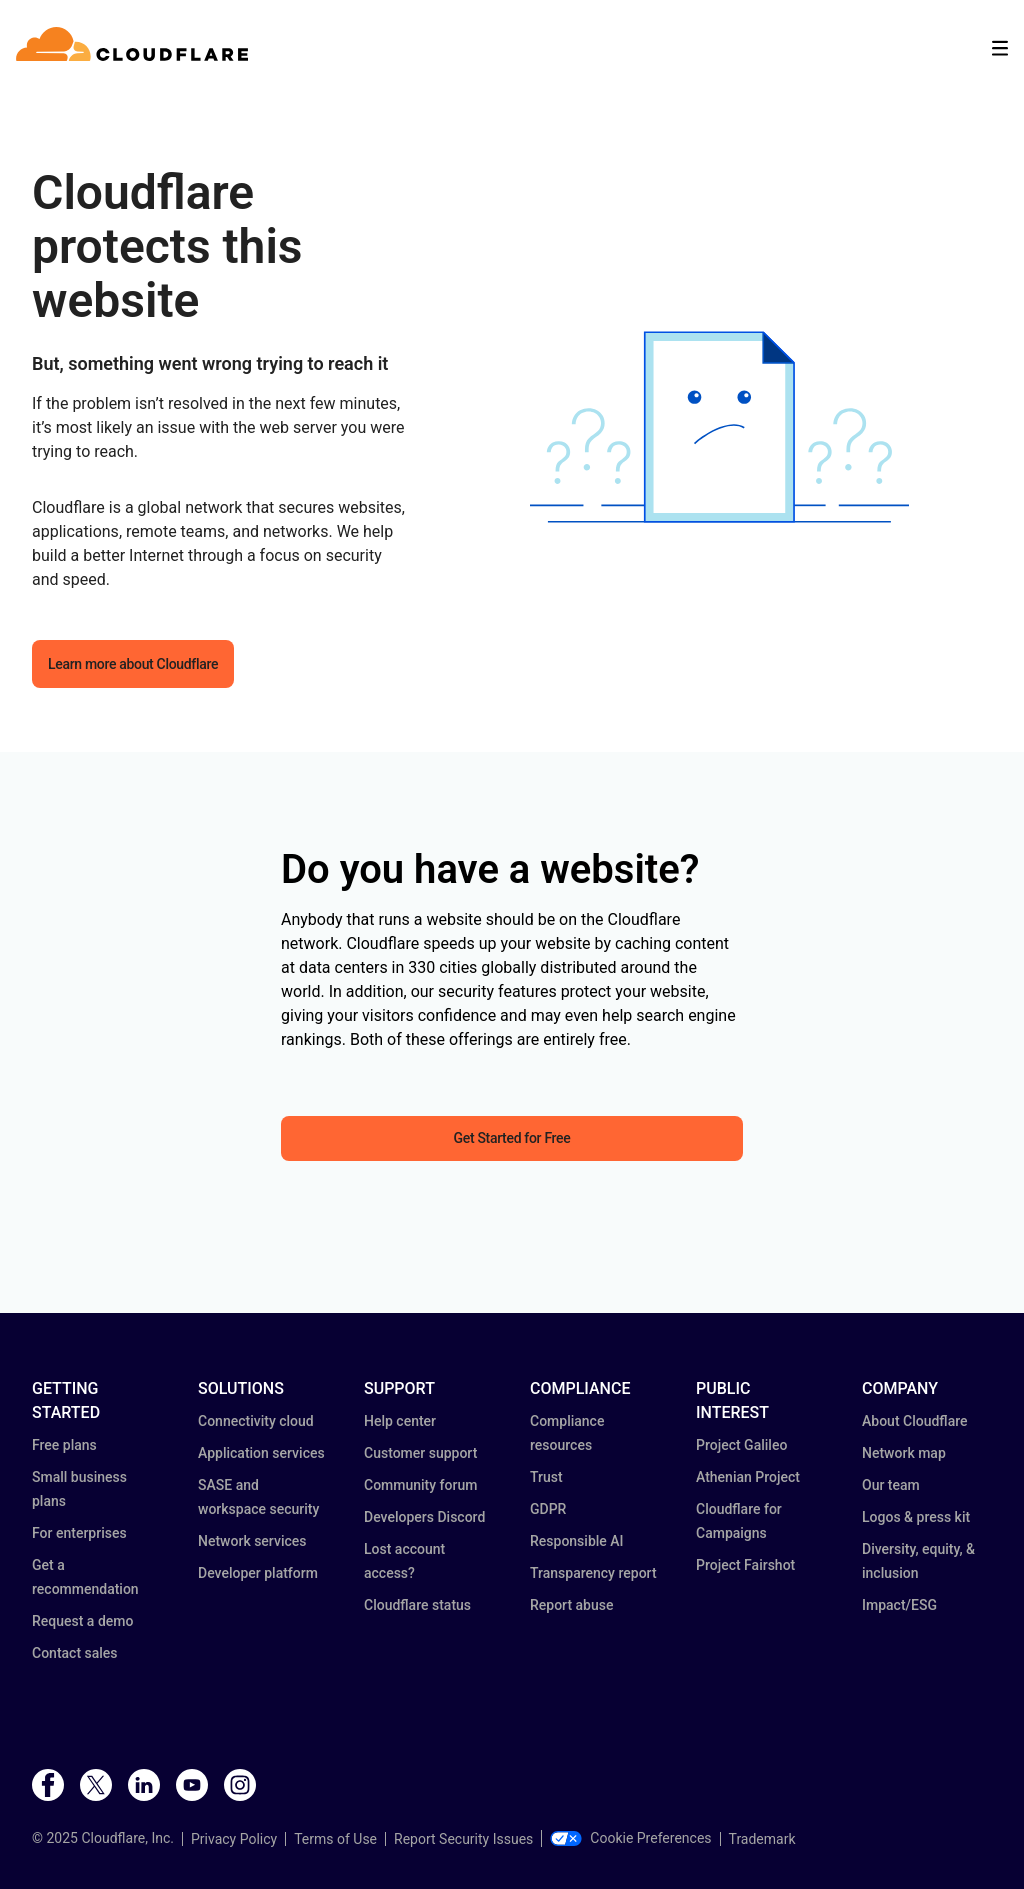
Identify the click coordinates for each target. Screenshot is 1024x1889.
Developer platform (258, 1573)
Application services (261, 1453)
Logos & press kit (916, 1517)
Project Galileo (741, 1445)
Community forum (420, 1485)
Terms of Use (335, 1839)
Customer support (420, 1453)
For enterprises (79, 1533)
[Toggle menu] (1000, 48)
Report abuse (571, 1605)
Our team (891, 1485)
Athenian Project (748, 1477)
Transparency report (593, 1573)
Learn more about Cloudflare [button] (133, 664)
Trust (546, 1477)
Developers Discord (424, 1517)
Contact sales (75, 1653)
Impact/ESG (899, 1605)
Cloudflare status (417, 1605)
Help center (400, 1421)
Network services (252, 1541)
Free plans (64, 1445)
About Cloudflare (915, 1421)
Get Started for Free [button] (512, 1138)
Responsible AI (577, 1541)
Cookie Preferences (630, 1838)
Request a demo (82, 1621)
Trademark (762, 1839)
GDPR (548, 1509)
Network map (904, 1453)
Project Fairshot (745, 1565)
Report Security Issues (463, 1839)
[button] (719, 427)
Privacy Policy (234, 1839)
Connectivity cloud (256, 1421)
